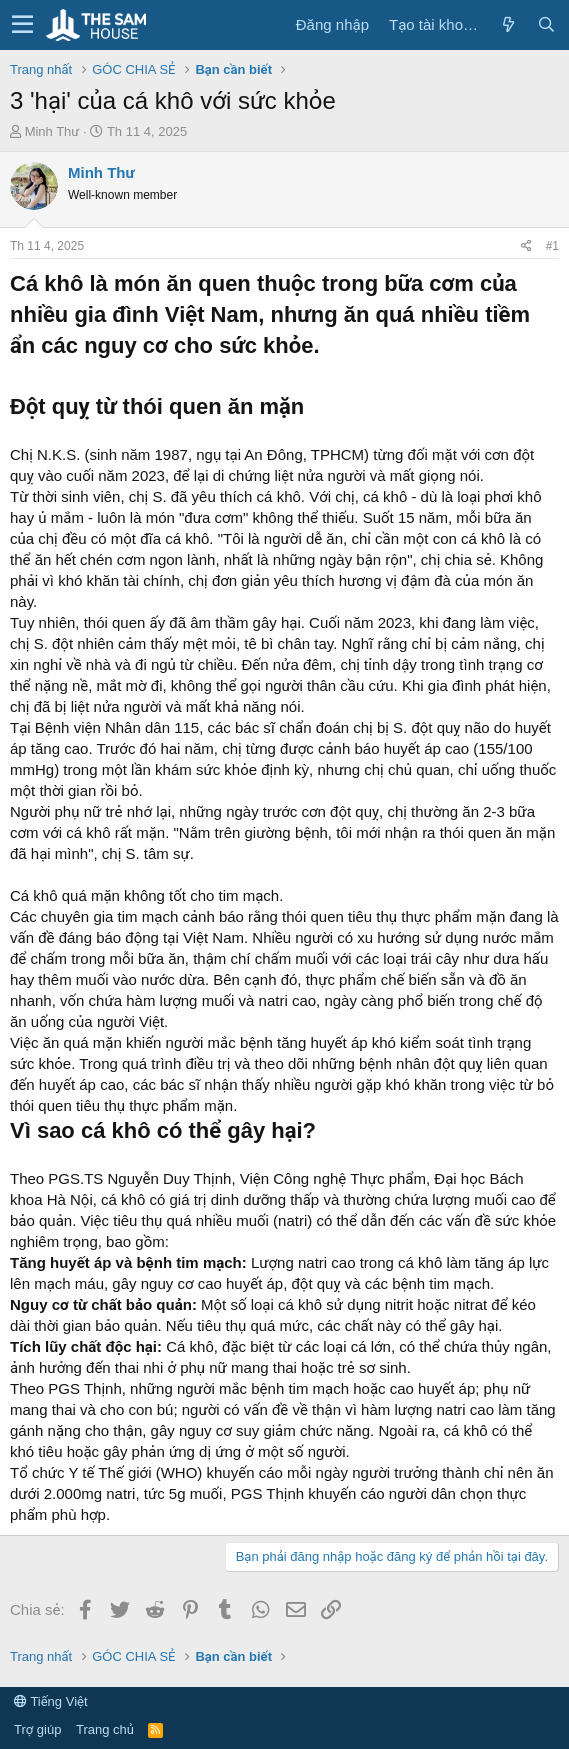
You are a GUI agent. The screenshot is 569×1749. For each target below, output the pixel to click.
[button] (22, 25)
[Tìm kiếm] (546, 24)
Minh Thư (52, 131)
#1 (552, 246)
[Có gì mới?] (508, 24)
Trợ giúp (37, 1729)
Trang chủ (105, 1729)
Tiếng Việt (51, 1701)
